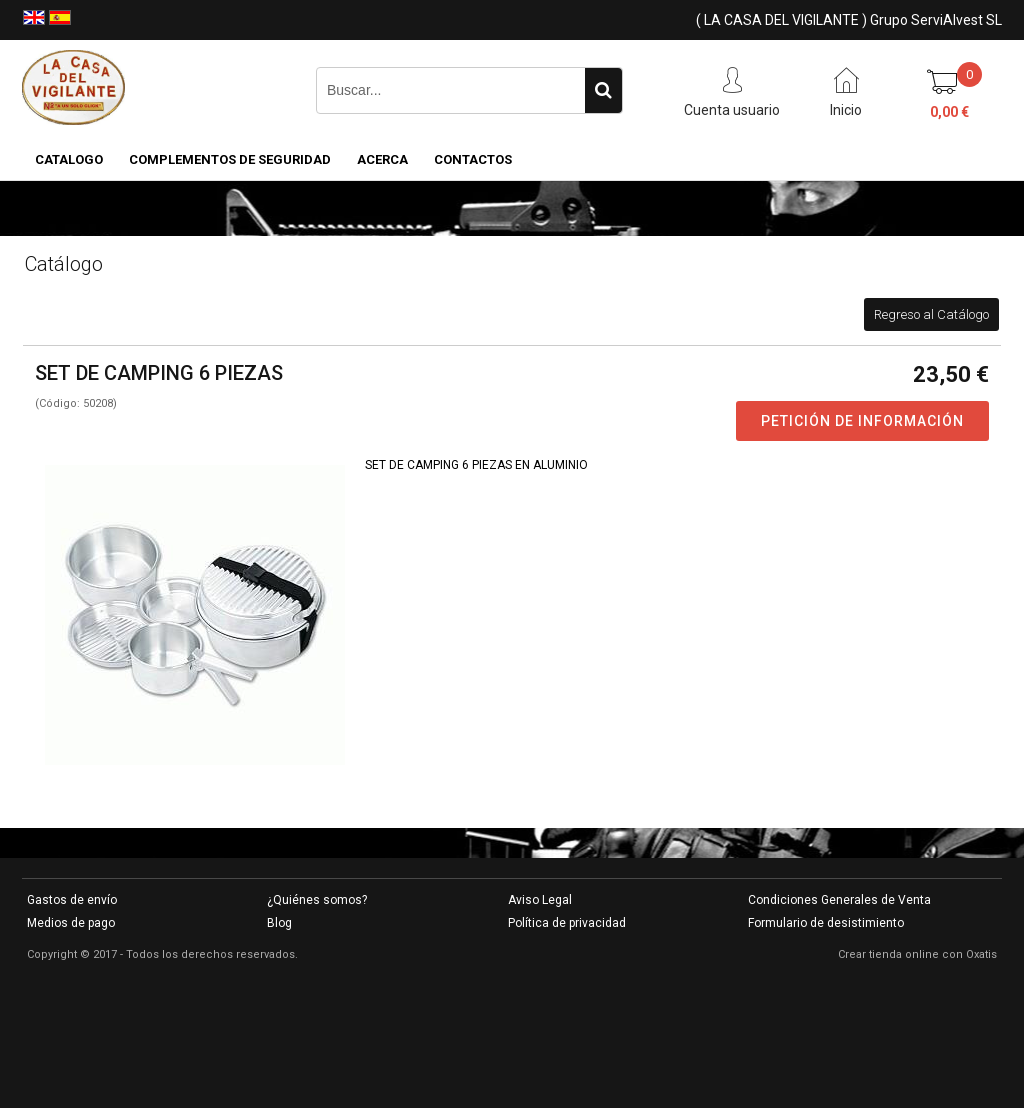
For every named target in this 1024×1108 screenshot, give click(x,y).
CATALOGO (69, 159)
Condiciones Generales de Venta (839, 900)
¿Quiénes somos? (317, 900)
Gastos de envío (72, 900)
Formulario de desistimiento (826, 923)
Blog (279, 923)
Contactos (473, 159)
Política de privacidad (567, 923)
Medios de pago (71, 923)
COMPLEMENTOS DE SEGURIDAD (230, 159)
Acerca (382, 159)
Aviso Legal (540, 900)
